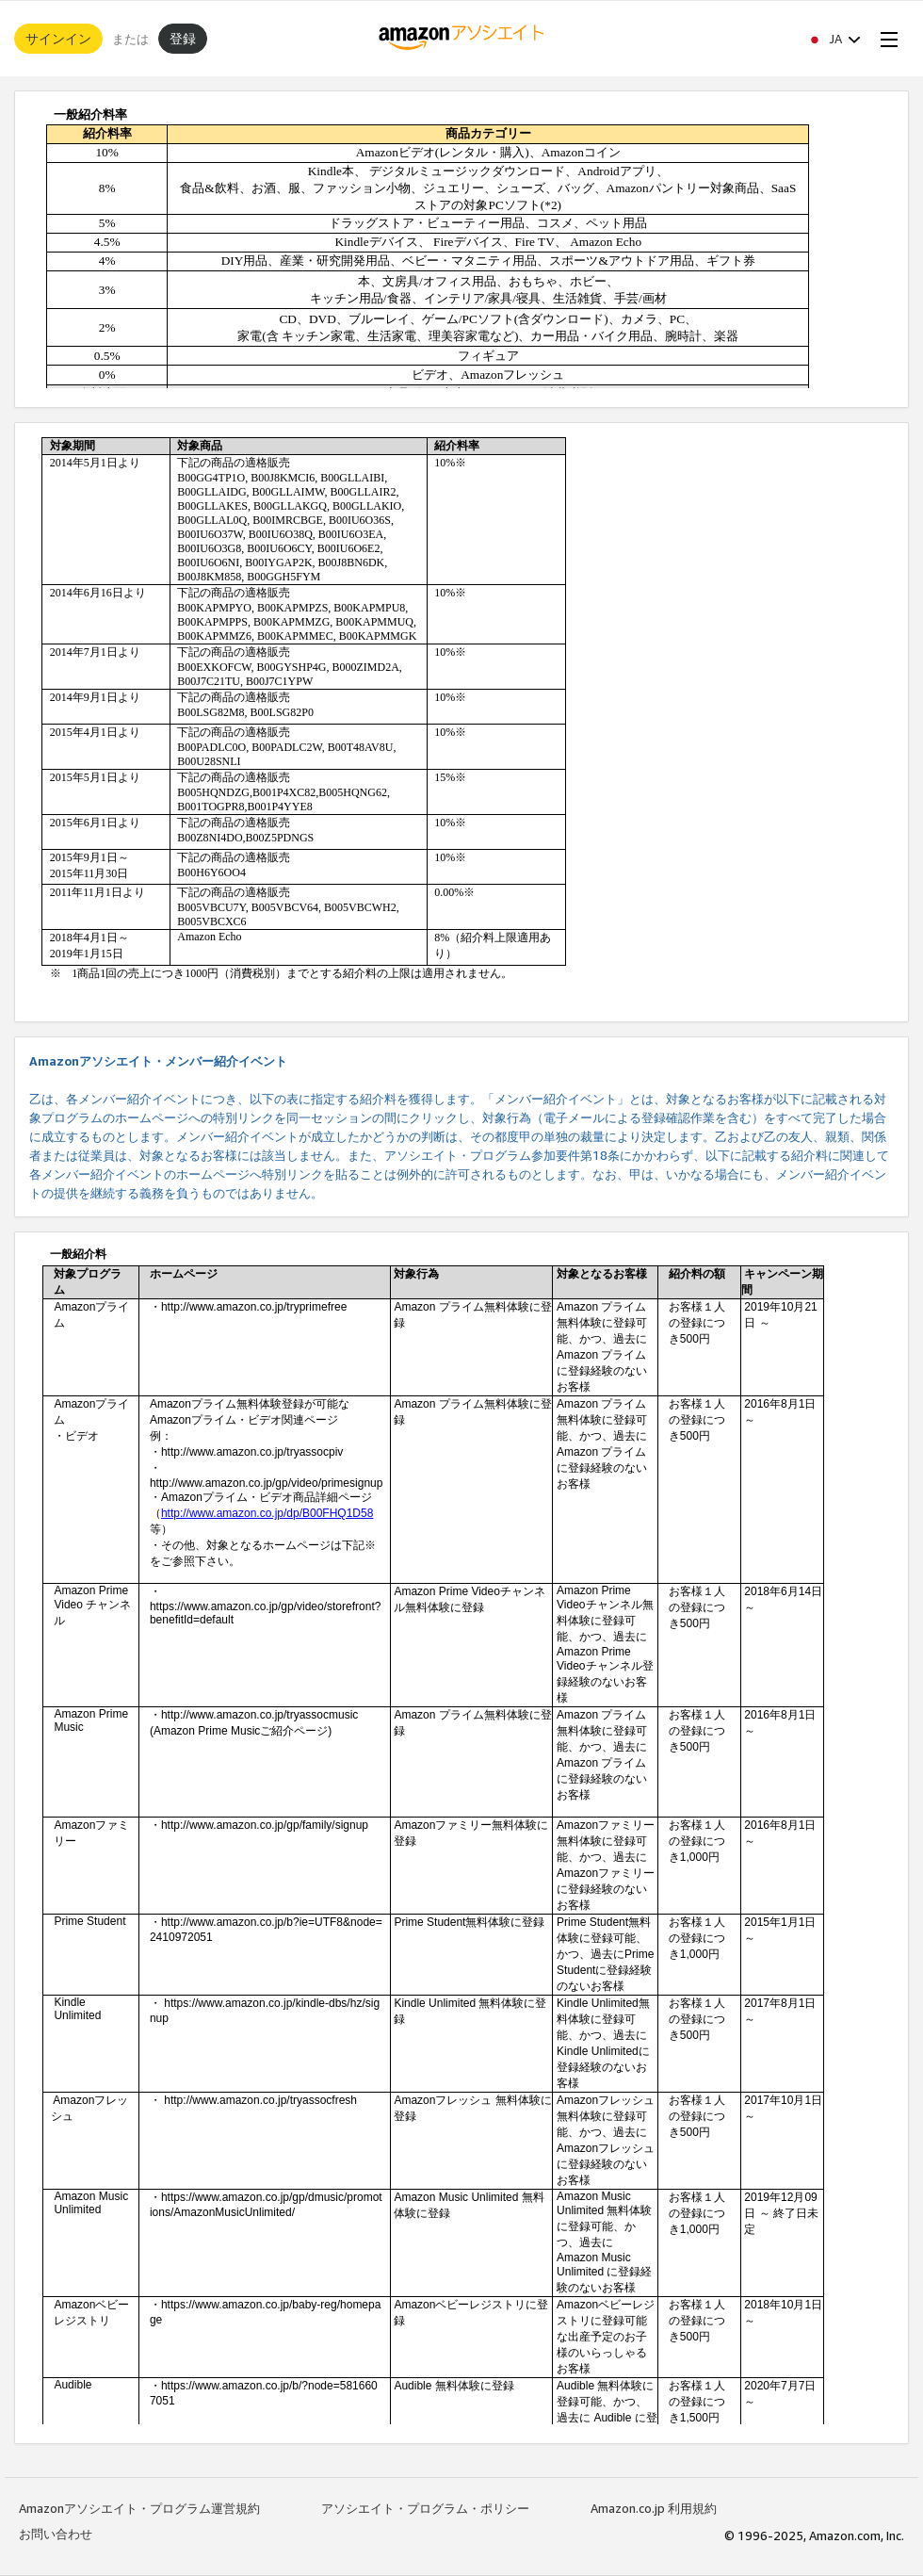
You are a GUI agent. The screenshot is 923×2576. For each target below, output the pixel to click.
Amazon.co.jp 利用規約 (654, 2508)
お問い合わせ (55, 2533)
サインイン (58, 38)
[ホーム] (462, 38)
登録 (183, 38)
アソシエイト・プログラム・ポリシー (425, 2508)
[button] (833, 38)
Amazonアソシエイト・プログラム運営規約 (139, 2508)
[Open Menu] (885, 38)
